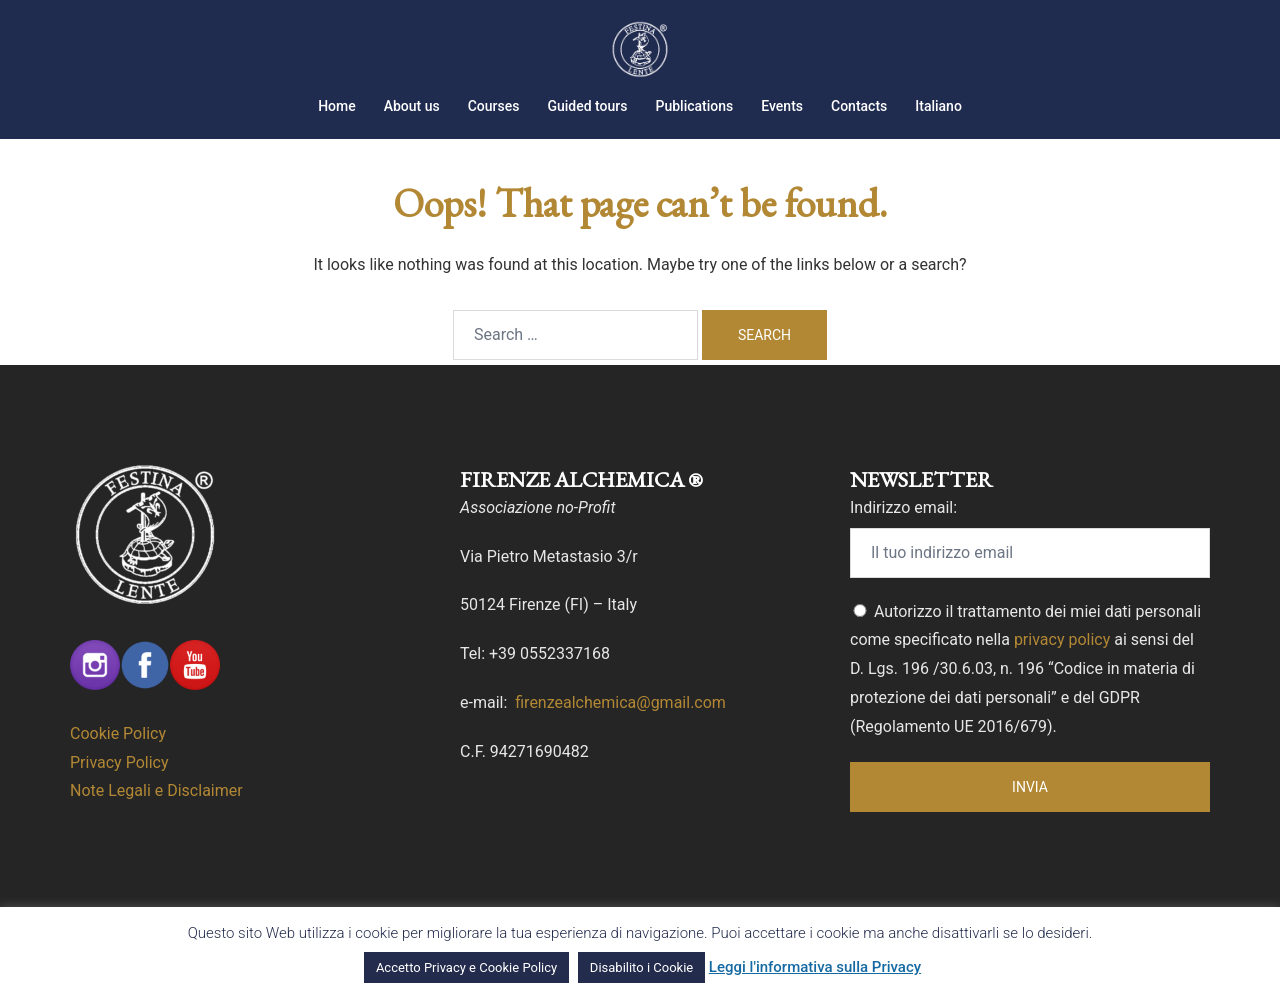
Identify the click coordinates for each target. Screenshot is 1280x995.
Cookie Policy (118, 733)
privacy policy (1062, 639)
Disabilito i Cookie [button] (641, 967)
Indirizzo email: (903, 507)
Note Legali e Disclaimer (156, 790)
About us (412, 106)
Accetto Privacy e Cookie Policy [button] (466, 967)
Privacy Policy (119, 762)
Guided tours (587, 106)
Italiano (938, 106)
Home (337, 106)
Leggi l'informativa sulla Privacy (815, 967)
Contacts (859, 106)
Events (782, 106)
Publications (694, 106)
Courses (494, 106)
